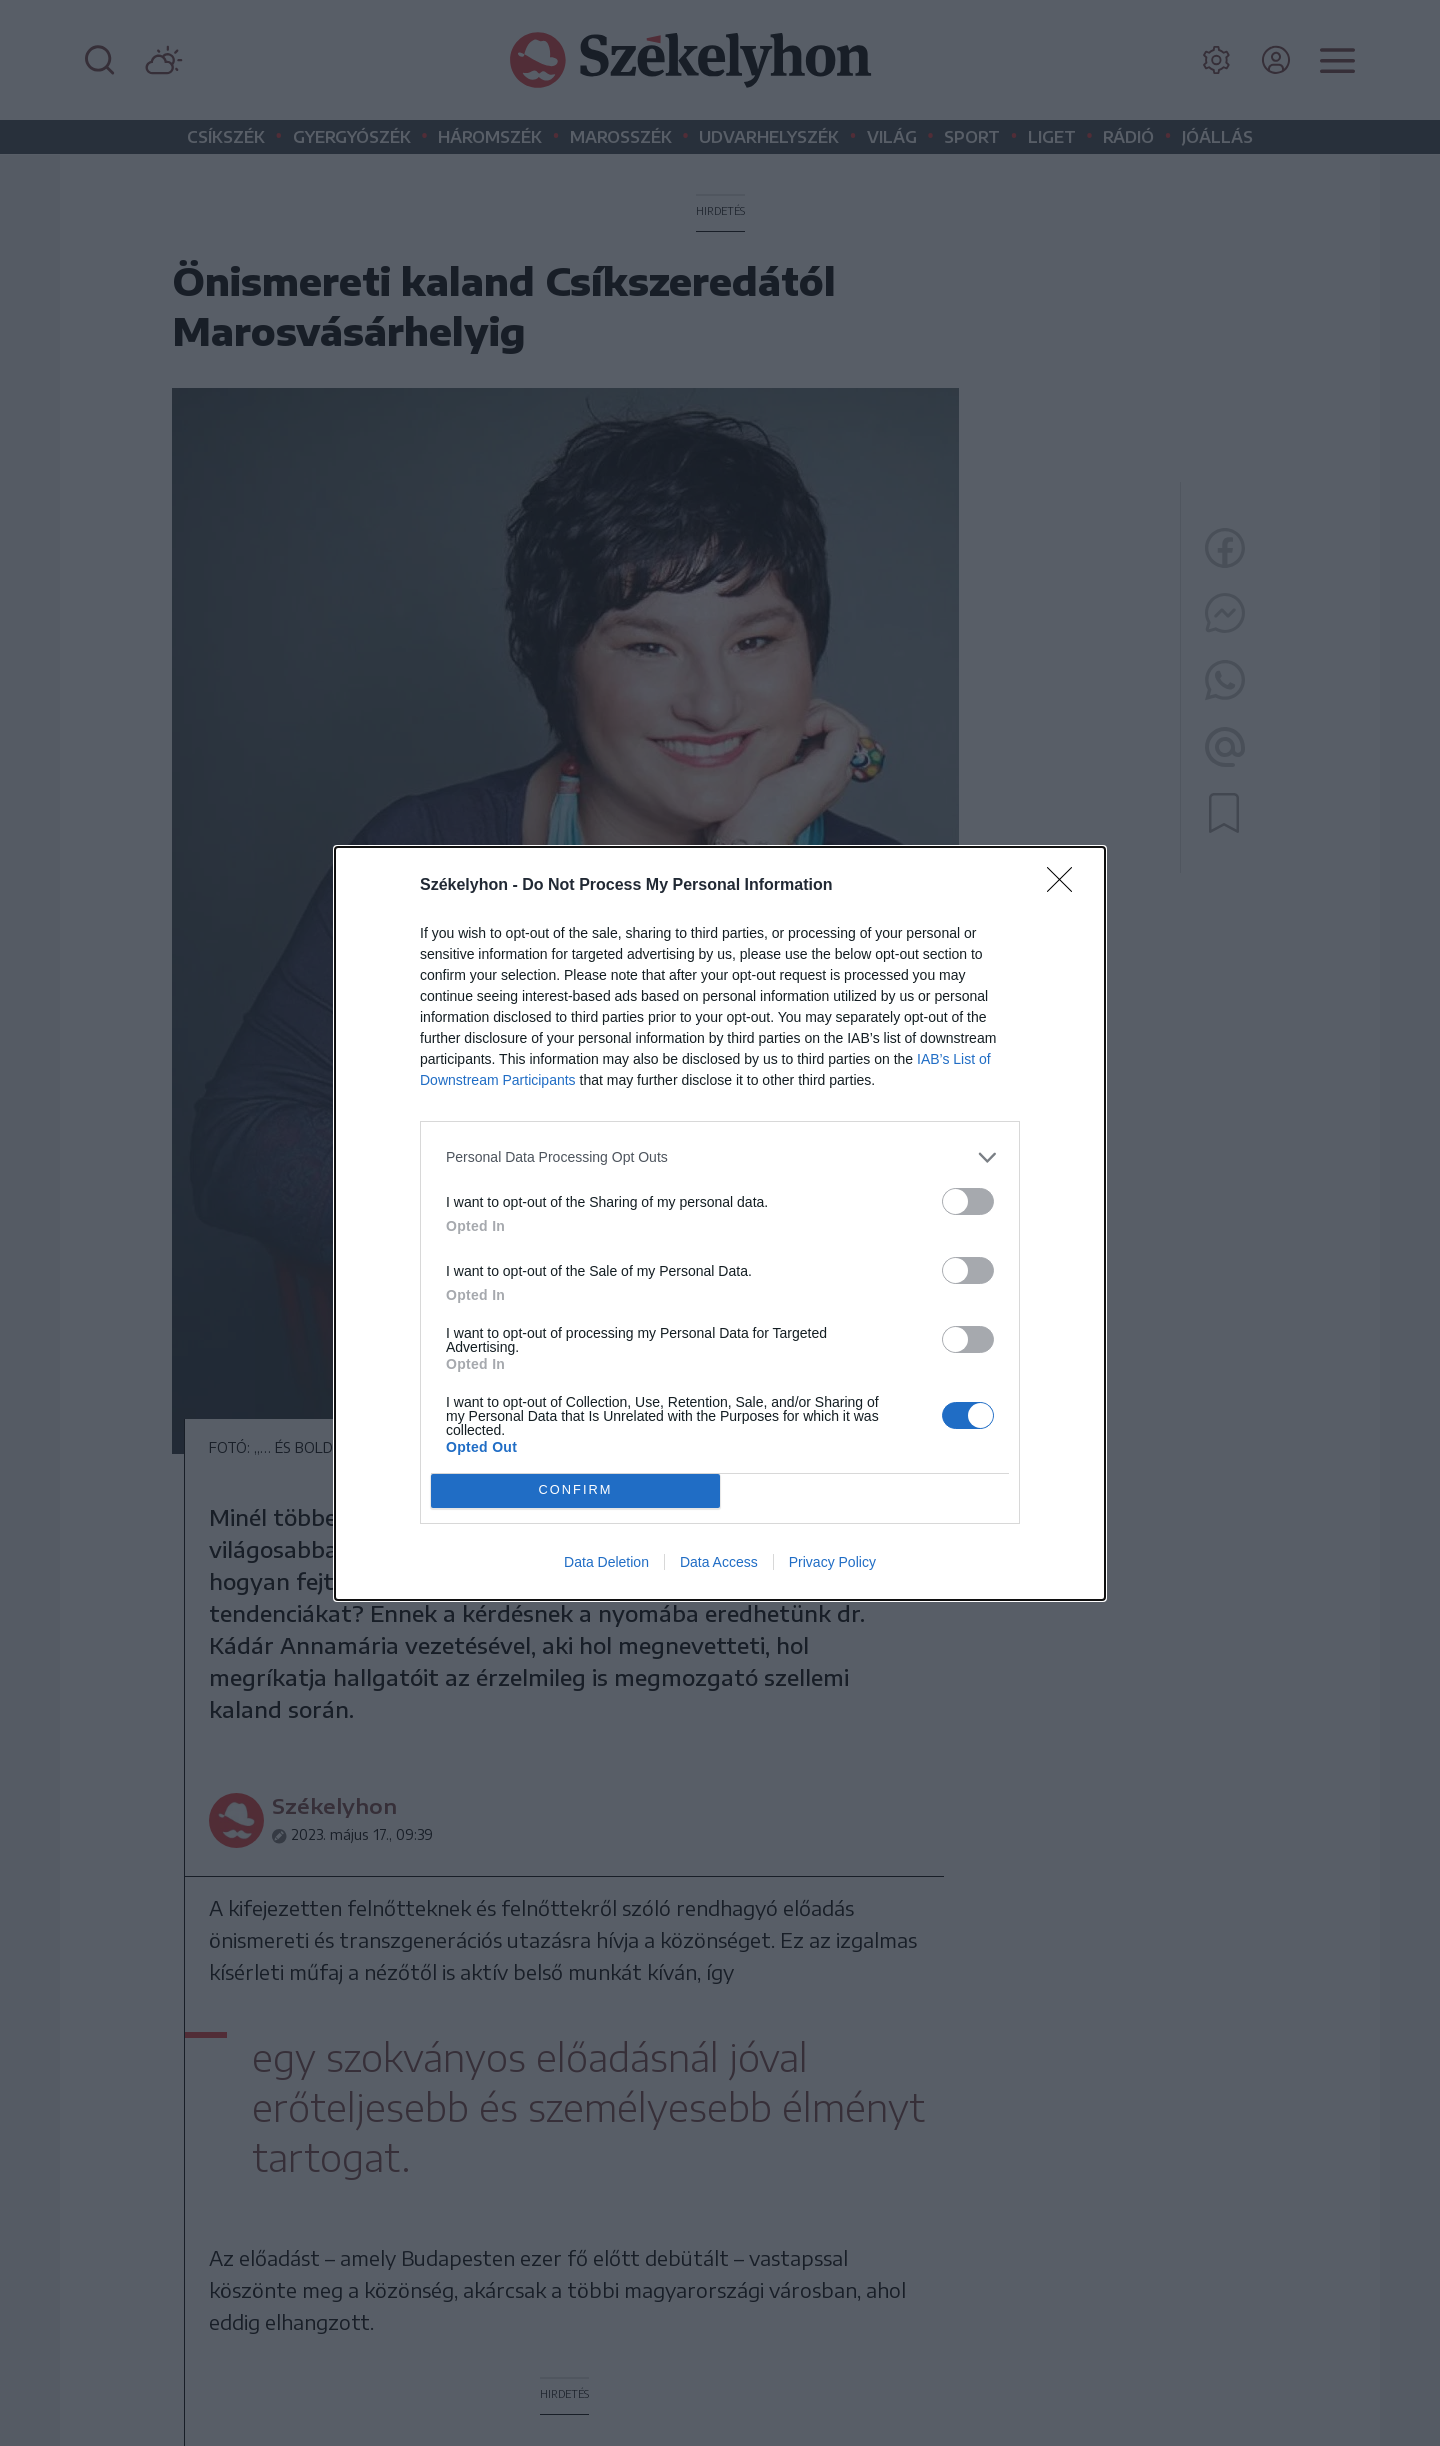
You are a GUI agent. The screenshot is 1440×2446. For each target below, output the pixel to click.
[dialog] (720, 1223)
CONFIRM (575, 1490)
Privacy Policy (832, 1562)
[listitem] (720, 1157)
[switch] (968, 1201)
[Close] (1066, 886)
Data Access (719, 1562)
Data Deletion (606, 1562)
